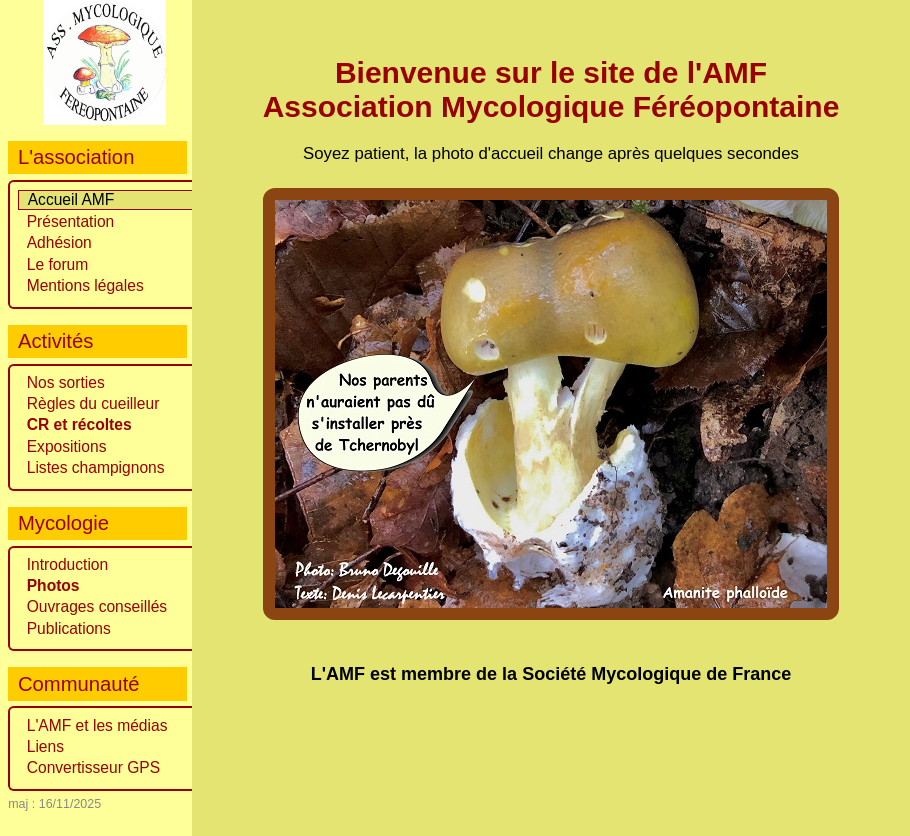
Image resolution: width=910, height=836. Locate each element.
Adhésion (59, 242)
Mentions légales (85, 285)
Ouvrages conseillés (97, 606)
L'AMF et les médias (97, 725)
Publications (69, 628)
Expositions (67, 446)
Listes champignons (96, 467)
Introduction (68, 564)
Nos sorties (66, 382)
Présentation (71, 221)
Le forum (58, 264)
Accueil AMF (71, 199)
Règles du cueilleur (93, 403)
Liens (45, 746)
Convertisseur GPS (93, 767)
